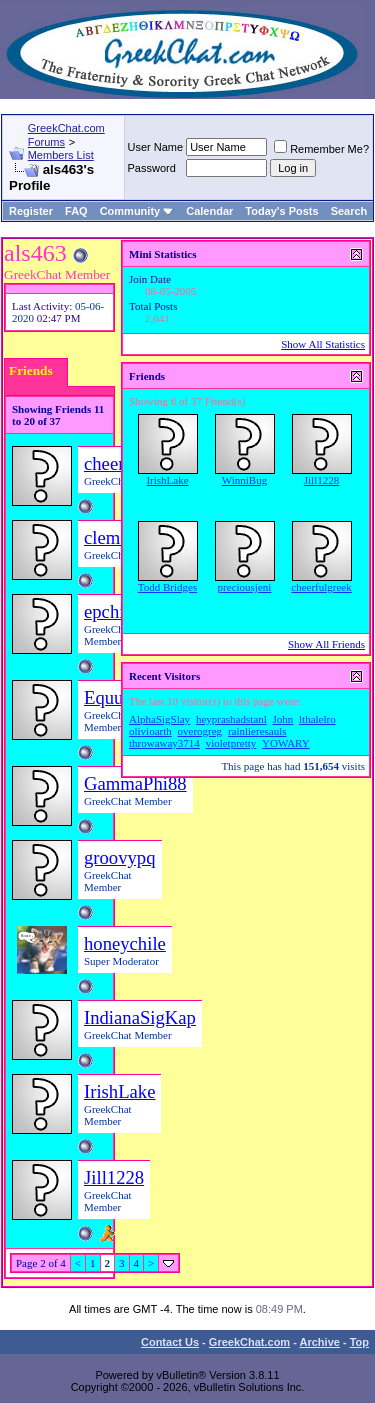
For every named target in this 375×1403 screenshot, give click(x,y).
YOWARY (286, 743)
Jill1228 (114, 1177)
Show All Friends (326, 644)
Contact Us (170, 1342)
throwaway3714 (164, 743)
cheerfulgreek (321, 587)
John (283, 719)
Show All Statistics (323, 344)
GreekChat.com (249, 1342)
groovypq (120, 857)
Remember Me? (321, 149)
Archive (320, 1342)
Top (359, 1342)
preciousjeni (245, 587)
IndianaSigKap (140, 1017)
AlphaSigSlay (159, 719)
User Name (156, 147)
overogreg (200, 731)
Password (152, 168)
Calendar (209, 211)
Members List (61, 155)
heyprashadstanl (231, 719)
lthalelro (317, 719)
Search (349, 211)
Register (31, 211)
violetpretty (231, 743)
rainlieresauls (257, 731)
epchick (113, 611)
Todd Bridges (167, 587)
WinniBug (244, 480)
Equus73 (116, 697)
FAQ (76, 211)
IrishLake (119, 1091)
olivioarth (150, 731)
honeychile (125, 943)
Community (137, 211)
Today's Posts (281, 211)
